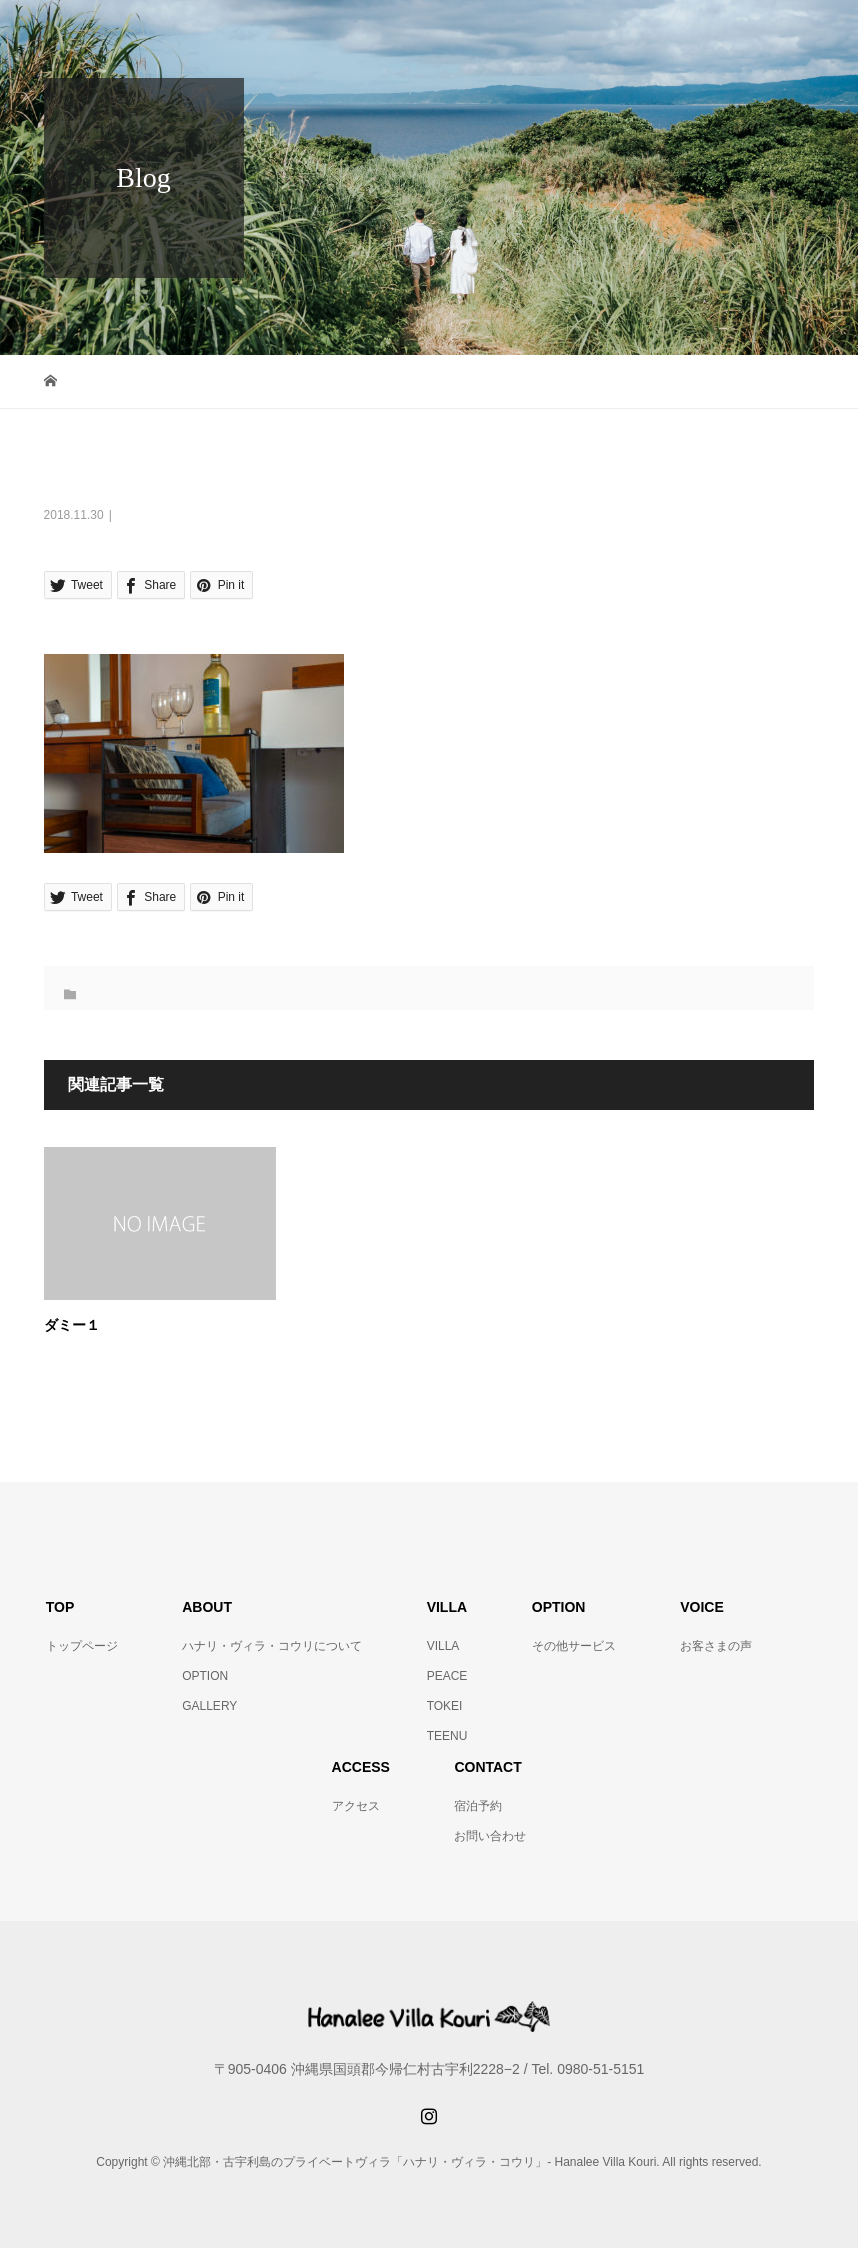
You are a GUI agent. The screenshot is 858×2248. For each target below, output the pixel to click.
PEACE (447, 1676)
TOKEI (445, 1706)
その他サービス (574, 1646)
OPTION (205, 1676)
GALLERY (209, 1706)
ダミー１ (72, 1325)
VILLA (443, 1646)
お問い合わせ (490, 1836)
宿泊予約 (478, 1806)
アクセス (356, 1806)
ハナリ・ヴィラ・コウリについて (272, 1646)
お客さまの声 (716, 1646)
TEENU (447, 1736)
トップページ (82, 1646)
